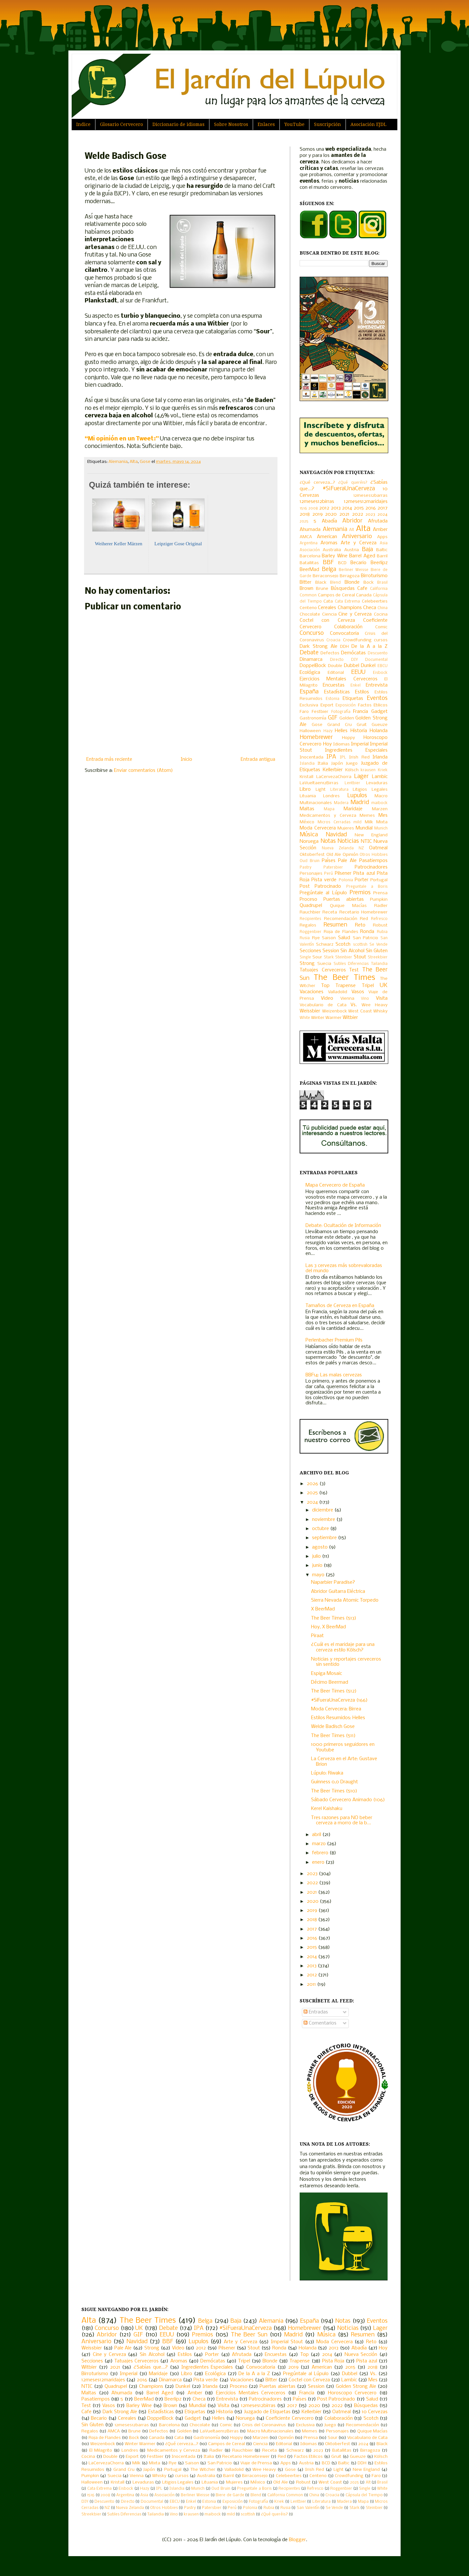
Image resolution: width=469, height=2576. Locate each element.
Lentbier (352, 783)
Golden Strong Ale (356, 2386)
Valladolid (337, 992)
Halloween (310, 731)
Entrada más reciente (109, 759)
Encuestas (334, 685)
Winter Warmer (326, 1017)
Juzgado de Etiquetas (267, 2412)
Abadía (329, 521)
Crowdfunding (357, 640)
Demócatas (353, 653)
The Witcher (203, 2469)
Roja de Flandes (341, 931)
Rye (316, 938)
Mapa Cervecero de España (335, 1185)
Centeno (308, 608)
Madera (341, 803)
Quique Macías (348, 905)
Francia (360, 711)
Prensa (380, 893)
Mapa (329, 809)
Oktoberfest (312, 854)
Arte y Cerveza (359, 543)
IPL (343, 757)
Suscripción (327, 124)
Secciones (310, 951)
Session (330, 951)
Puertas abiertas (343, 899)
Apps (382, 537)
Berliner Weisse (354, 570)
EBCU (382, 666)
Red (364, 918)
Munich (381, 828)
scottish (360, 945)
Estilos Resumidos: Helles (338, 1717)
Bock (368, 582)
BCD (342, 563)
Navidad (336, 835)
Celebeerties (375, 601)
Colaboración (348, 627)
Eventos (377, 698)
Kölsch (352, 770)
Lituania (308, 796)
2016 (370, 508)
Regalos (308, 925)
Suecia (324, 963)
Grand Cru (339, 724)
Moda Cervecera (318, 828)
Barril (382, 556)
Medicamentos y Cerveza (328, 815)
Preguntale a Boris (367, 887)
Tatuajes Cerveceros (323, 970)
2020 (331, 514)
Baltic (382, 550)
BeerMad (309, 569)
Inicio (186, 759)
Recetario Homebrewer (363, 912)
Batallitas (309, 563)
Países (328, 860)
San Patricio (365, 938)
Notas (328, 841)
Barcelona (310, 556)
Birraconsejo (325, 576)
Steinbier (343, 957)
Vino (365, 999)
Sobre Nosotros (231, 124)
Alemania (118, 461)
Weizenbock (334, 1011)
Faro (304, 711)
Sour (317, 957)
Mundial (364, 828)
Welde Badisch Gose (333, 1726)
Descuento (378, 653)
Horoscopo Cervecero (352, 2393)
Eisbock (380, 673)
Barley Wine (334, 556)
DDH (344, 646)
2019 (317, 514)
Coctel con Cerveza (327, 620)
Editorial (336, 672)
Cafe (362, 588)
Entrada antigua (258, 759)
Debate (309, 653)
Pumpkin (379, 899)
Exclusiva (309, 705)
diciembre (323, 1510)
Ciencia (329, 614)
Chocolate (310, 614)
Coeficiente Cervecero (289, 2418)
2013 (336, 508)
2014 (347, 508)
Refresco (379, 919)
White (305, 1018)
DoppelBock (313, 665)
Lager (361, 776)
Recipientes (310, 919)
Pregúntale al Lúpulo (323, 893)
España (309, 692)
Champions (350, 607)
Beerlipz (379, 562)
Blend (335, 583)
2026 (313, 1483)
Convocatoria (344, 633)
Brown (306, 588)
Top (325, 985)
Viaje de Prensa (256, 2463)
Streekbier (378, 957)
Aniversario (357, 537)
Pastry (305, 868)
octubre (321, 1528)
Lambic (380, 776)
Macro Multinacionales (270, 2431)
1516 (303, 508)
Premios (360, 893)
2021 (344, 514)
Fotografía (340, 712)
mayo (319, 1575)
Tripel (368, 985)
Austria (351, 550)
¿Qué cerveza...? (317, 482)
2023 (370, 514)
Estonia (332, 699)
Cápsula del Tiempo (364, 2495)
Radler (381, 905)
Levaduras (377, 783)
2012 (324, 508)
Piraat (317, 1635)
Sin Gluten (377, 951)
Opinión (350, 854)
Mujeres (345, 828)
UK (384, 985)
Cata (328, 601)
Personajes (311, 873)
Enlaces (266, 124)
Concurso (312, 633)
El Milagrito (100, 2450)
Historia (358, 730)
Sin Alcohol (352, 951)
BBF (328, 563)
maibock (379, 803)
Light (321, 789)
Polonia (346, 880)
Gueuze (380, 724)
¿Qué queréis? (352, 483)
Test (354, 970)
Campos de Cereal (336, 595)
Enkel (355, 686)
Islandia (307, 764)
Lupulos (357, 796)
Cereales (327, 607)
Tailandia (379, 964)
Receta (329, 912)
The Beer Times (344, 978)
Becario (358, 562)
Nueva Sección (361, 2354)
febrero (321, 1853)
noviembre (324, 1519)
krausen (368, 770)
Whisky (380, 1011)
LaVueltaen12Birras (319, 783)
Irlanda (380, 757)
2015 (359, 508)
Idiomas (341, 744)
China (382, 608)
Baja (367, 550)
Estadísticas (337, 692)
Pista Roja (333, 2361)
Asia (384, 543)
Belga (329, 569)
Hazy (328, 731)
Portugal (379, 880)
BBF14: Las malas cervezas (334, 1375)
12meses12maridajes (366, 501)
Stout (360, 957)
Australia (332, 550)
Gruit (362, 724)
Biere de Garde (230, 2495)
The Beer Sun (249, 2335)
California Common (285, 2495)
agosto (320, 1547)
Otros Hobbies (374, 855)
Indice (83, 124)
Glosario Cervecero (121, 124)
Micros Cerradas (334, 822)
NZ (361, 848)
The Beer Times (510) (334, 1791)
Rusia (305, 938)
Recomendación (340, 918)
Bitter (305, 582)
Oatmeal (378, 848)
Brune (322, 588)
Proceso (308, 899)
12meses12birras (317, 501)
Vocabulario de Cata (323, 1005)
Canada (364, 595)
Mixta (382, 822)
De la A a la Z (369, 646)
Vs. (353, 1005)
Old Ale (333, 854)
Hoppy (348, 737)
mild (357, 822)
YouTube (294, 124)
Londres (331, 796)
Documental (376, 660)
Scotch (342, 944)
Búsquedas (343, 588)
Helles (341, 730)
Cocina (381, 614)
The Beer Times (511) (333, 1735)
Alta (134, 461)
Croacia (333, 640)
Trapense (345, 985)
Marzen (380, 809)
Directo (337, 660)
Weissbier (310, 1011)
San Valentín (308, 2508)
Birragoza (350, 576)
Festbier (320, 711)
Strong (307, 963)
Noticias (348, 841)
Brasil (382, 583)
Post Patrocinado (320, 886)
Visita (382, 998)
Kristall (306, 776)
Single (305, 957)
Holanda (379, 730)
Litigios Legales (370, 789)
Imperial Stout (287, 2342)
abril (317, 1834)
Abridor (352, 521)
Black (320, 582)
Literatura (339, 790)
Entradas (316, 2012)
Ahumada (310, 529)
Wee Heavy (375, 1005)
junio (318, 1565)
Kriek (383, 770)
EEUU (358, 672)
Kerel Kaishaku (326, 1808)
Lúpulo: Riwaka (327, 1773)
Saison (329, 938)
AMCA (306, 537)
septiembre (325, 1537)
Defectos (329, 653)
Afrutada (378, 521)
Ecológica (310, 672)
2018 (305, 514)
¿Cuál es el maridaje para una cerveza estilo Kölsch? (343, 1647)
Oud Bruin (310, 861)
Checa (369, 607)
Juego (352, 763)
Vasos (357, 992)
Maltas (307, 809)
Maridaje (353, 809)
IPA (331, 757)
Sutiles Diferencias (351, 964)
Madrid (359, 803)
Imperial (360, 744)
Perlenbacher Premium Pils (334, 1340)
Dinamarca (311, 659)
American (327, 536)
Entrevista (377, 685)
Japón (337, 763)
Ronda (367, 931)
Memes (367, 815)
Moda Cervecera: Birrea (336, 1709)
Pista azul (364, 873)
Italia (323, 763)
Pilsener (343, 873)
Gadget (379, 711)
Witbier (350, 1017)
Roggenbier (310, 932)
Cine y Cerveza (355, 614)
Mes (383, 815)
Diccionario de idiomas (178, 124)
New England (371, 835)
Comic (381, 627)
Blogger (297, 2539)
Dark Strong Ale (318, 646)
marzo (319, 1843)
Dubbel (351, 665)
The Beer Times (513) (333, 1618)
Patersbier (333, 868)
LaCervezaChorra (333, 776)
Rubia (382, 932)
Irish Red (359, 757)
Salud (344, 937)
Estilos (362, 692)
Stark (329, 957)
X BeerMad (323, 1609)
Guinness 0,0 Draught (334, 1782)
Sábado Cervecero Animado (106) (348, 1800)
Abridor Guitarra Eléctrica (338, 1591)
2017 (382, 508)
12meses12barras (370, 495)
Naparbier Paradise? (333, 1582)
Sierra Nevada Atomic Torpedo (344, 1600)
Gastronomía (313, 718)
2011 (312, 1984)
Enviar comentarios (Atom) (143, 770)
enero (319, 1862)
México (307, 822)
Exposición (345, 705)
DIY (354, 660)
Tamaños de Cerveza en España (340, 1305)
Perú (328, 874)
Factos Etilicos (373, 705)
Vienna (347, 998)
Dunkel (368, 665)
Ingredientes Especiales (356, 750)
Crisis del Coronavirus (264, 2425)
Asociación (310, 550)
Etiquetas (353, 698)
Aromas (328, 543)
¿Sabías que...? (151, 2367)
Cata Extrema (347, 602)
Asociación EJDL (368, 124)
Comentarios (320, 2023)
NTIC (366, 841)
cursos (381, 640)
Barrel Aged (362, 556)
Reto (360, 925)
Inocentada (311, 757)
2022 (357, 514)
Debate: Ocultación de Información (343, 1225)
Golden (346, 718)
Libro (305, 789)
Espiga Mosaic (326, 1673)
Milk (369, 822)
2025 (304, 521)
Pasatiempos (373, 860)
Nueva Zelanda (338, 848)
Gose (145, 461)
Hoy (327, 744)
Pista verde (323, 880)
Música (309, 835)
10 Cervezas (375, 2412)
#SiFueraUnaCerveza (348, 489)
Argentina (309, 543)
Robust (380, 925)
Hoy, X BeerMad (328, 1627)
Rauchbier (310, 912)
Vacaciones (311, 992)
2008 (313, 508)
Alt (351, 530)
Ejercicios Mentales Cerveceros (338, 679)
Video (327, 998)
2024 (382, 514)
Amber (380, 529)
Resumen (335, 925)
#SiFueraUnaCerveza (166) (339, 1700)
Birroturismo (374, 575)
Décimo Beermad (329, 1682)
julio (317, 1556)
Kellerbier (333, 770)
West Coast (360, 1011)
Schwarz (325, 944)
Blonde (352, 582)
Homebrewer (316, 737)
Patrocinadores (371, 867)
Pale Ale (347, 860)
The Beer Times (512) (334, 1691)
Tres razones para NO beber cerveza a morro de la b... (341, 1820)
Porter (361, 880)
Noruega (309, 841)
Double (335, 665)
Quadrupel (311, 905)
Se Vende (378, 945)
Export (327, 705)
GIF (332, 718)
